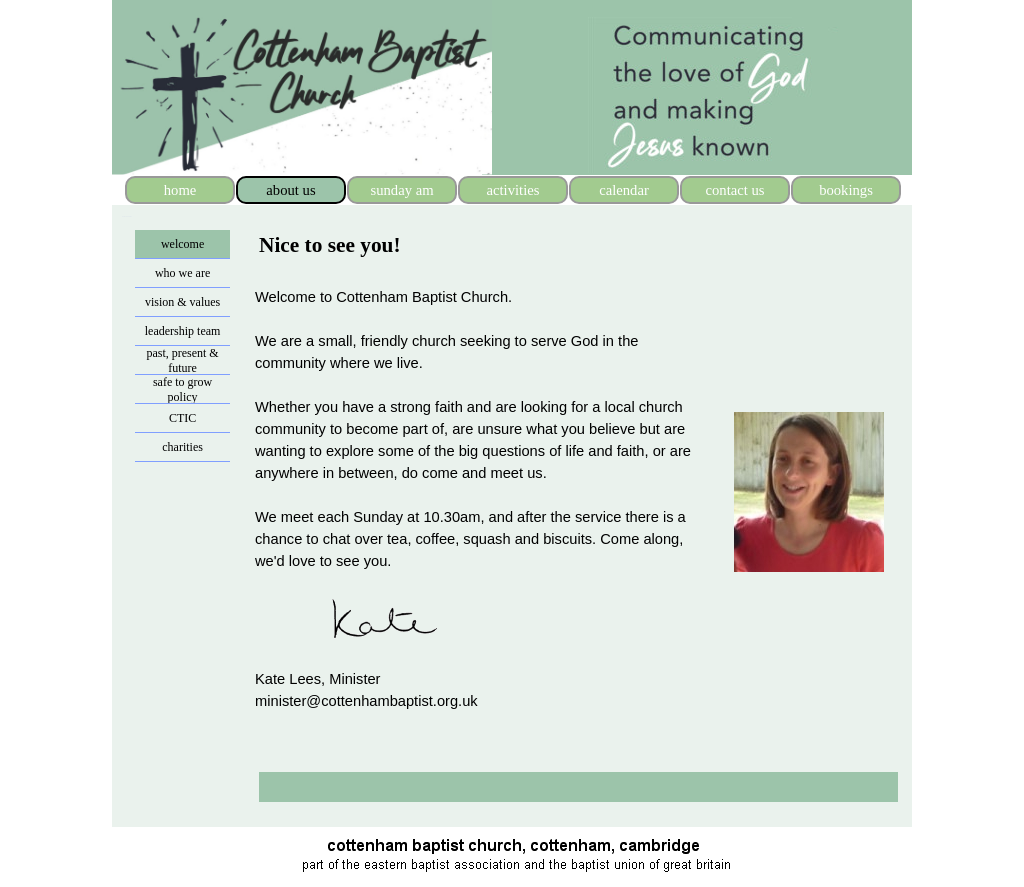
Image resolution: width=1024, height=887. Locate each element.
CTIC (182, 418)
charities (182, 447)
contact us (734, 190)
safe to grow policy (182, 389)
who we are (182, 273)
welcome (182, 244)
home (180, 190)
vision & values (182, 302)
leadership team (183, 331)
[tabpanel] (380, 245)
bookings (846, 190)
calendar (624, 190)
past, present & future (182, 360)
